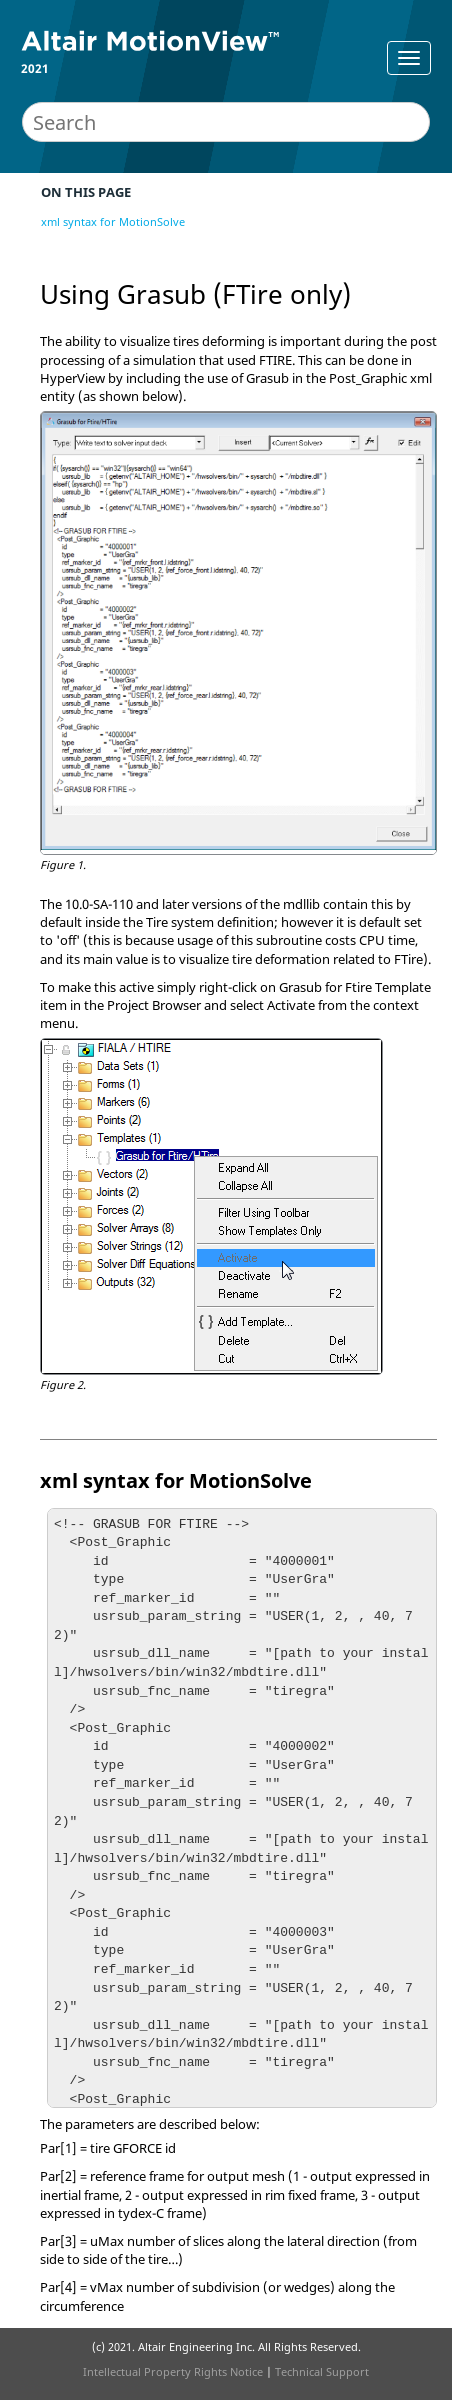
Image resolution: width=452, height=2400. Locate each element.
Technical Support (322, 2371)
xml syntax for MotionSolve (113, 221)
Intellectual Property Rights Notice (173, 2371)
